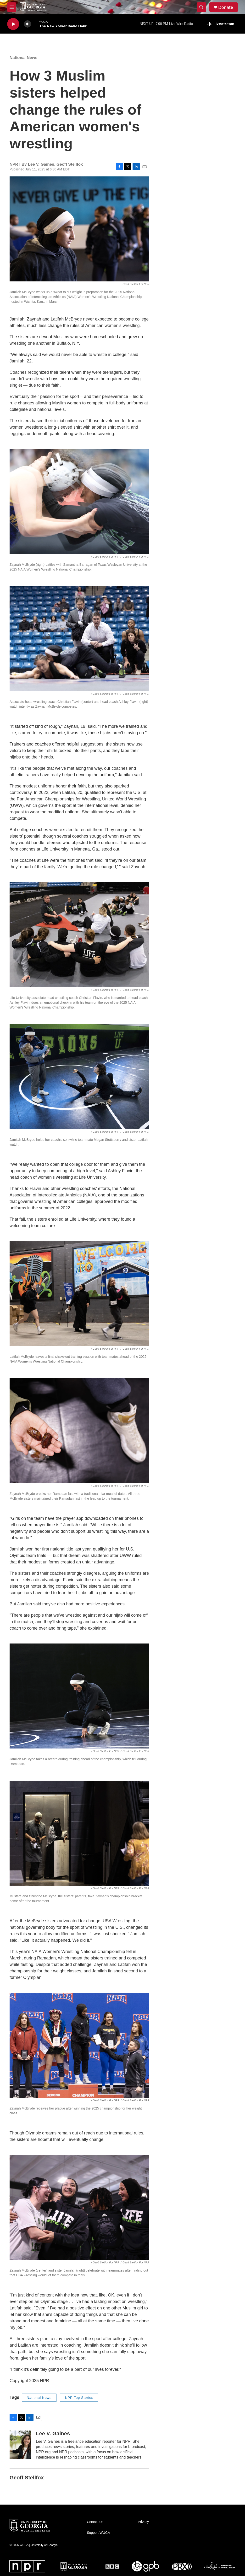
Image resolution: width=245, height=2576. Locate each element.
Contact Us (95, 2522)
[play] (13, 24)
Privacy (143, 2522)
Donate (225, 7)
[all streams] (221, 24)
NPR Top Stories (79, 2398)
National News (23, 57)
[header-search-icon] (201, 7)
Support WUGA (98, 2533)
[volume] (27, 24)
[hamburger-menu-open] (11, 7)
